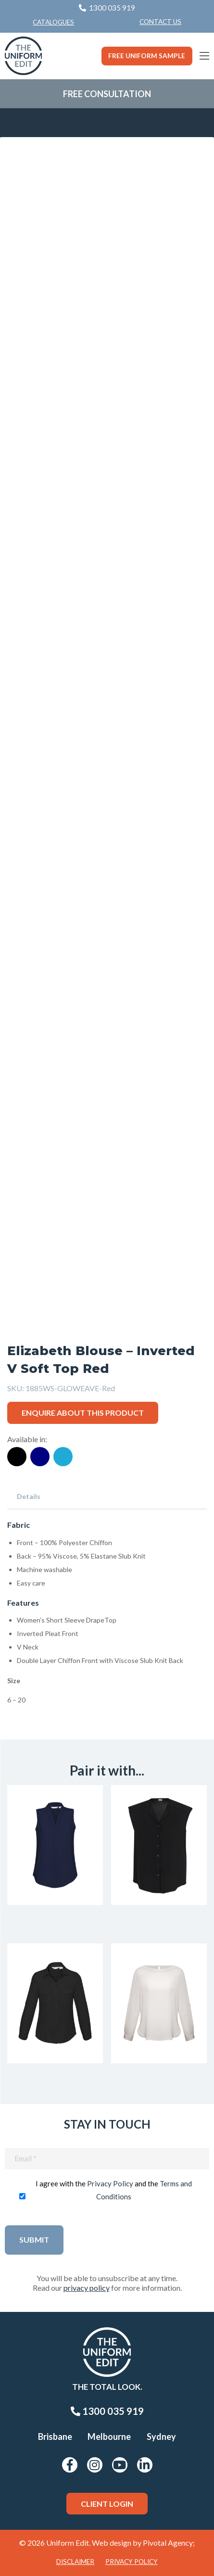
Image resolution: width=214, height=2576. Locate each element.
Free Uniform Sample (146, 56)
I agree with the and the (114, 2190)
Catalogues (53, 22)
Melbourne (109, 2436)
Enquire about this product (83, 1412)
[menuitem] (160, 22)
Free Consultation (107, 94)
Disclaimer (75, 2561)
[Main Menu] (204, 56)
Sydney (161, 2436)
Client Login (107, 2503)
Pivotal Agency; (169, 2542)
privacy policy (86, 2287)
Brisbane (55, 2436)
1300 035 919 (107, 2411)
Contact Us (160, 21)
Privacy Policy (110, 2183)
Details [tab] (28, 1496)
